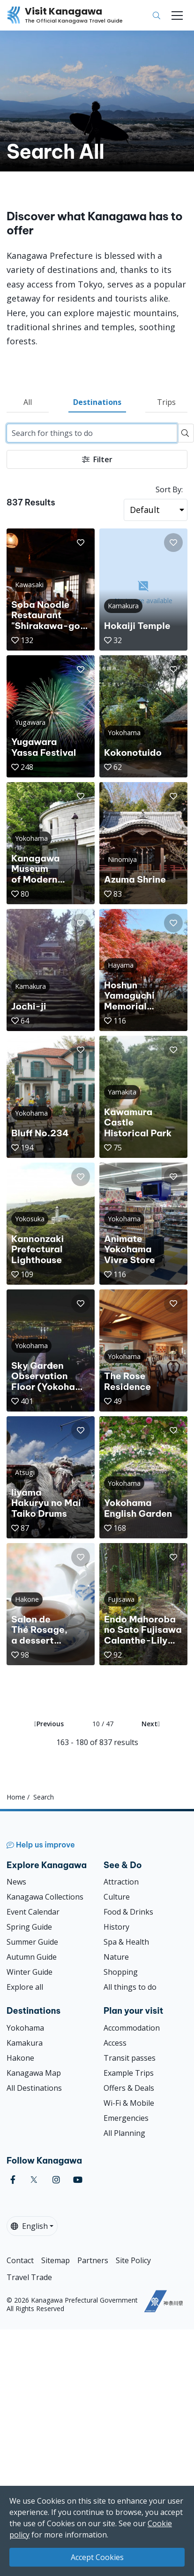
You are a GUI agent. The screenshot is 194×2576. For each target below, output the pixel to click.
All (27, 402)
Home (16, 1796)
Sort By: (169, 489)
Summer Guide (32, 1942)
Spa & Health (126, 1942)
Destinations (97, 402)
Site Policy (133, 2260)
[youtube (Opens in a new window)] (77, 2180)
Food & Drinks (128, 1912)
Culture (117, 1897)
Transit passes (130, 2058)
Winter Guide (29, 1972)
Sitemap (55, 2260)
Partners (92, 2260)
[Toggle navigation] (177, 15)
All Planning (124, 2133)
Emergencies (126, 2118)
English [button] (29, 2226)
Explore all (25, 1987)
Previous (49, 1723)
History (116, 1927)
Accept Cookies (97, 2557)
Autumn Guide (32, 1957)
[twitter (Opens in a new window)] (34, 2180)
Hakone (20, 2058)
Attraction (121, 1882)
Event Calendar (33, 1912)
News (16, 1882)
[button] (80, 542)
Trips (166, 402)
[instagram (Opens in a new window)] (56, 2180)
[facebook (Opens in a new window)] (13, 2180)
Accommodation (132, 2028)
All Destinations (34, 2088)
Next (151, 1723)
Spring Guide (29, 1927)
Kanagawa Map (34, 2073)
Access (115, 2043)
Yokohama (25, 2028)
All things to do (130, 1987)
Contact (20, 2260)
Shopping (121, 1972)
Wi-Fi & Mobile (129, 2103)
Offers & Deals (129, 2088)
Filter (97, 459)
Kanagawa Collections (45, 1897)
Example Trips (129, 2073)
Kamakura (25, 2043)
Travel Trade (29, 2277)
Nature (116, 1957)
